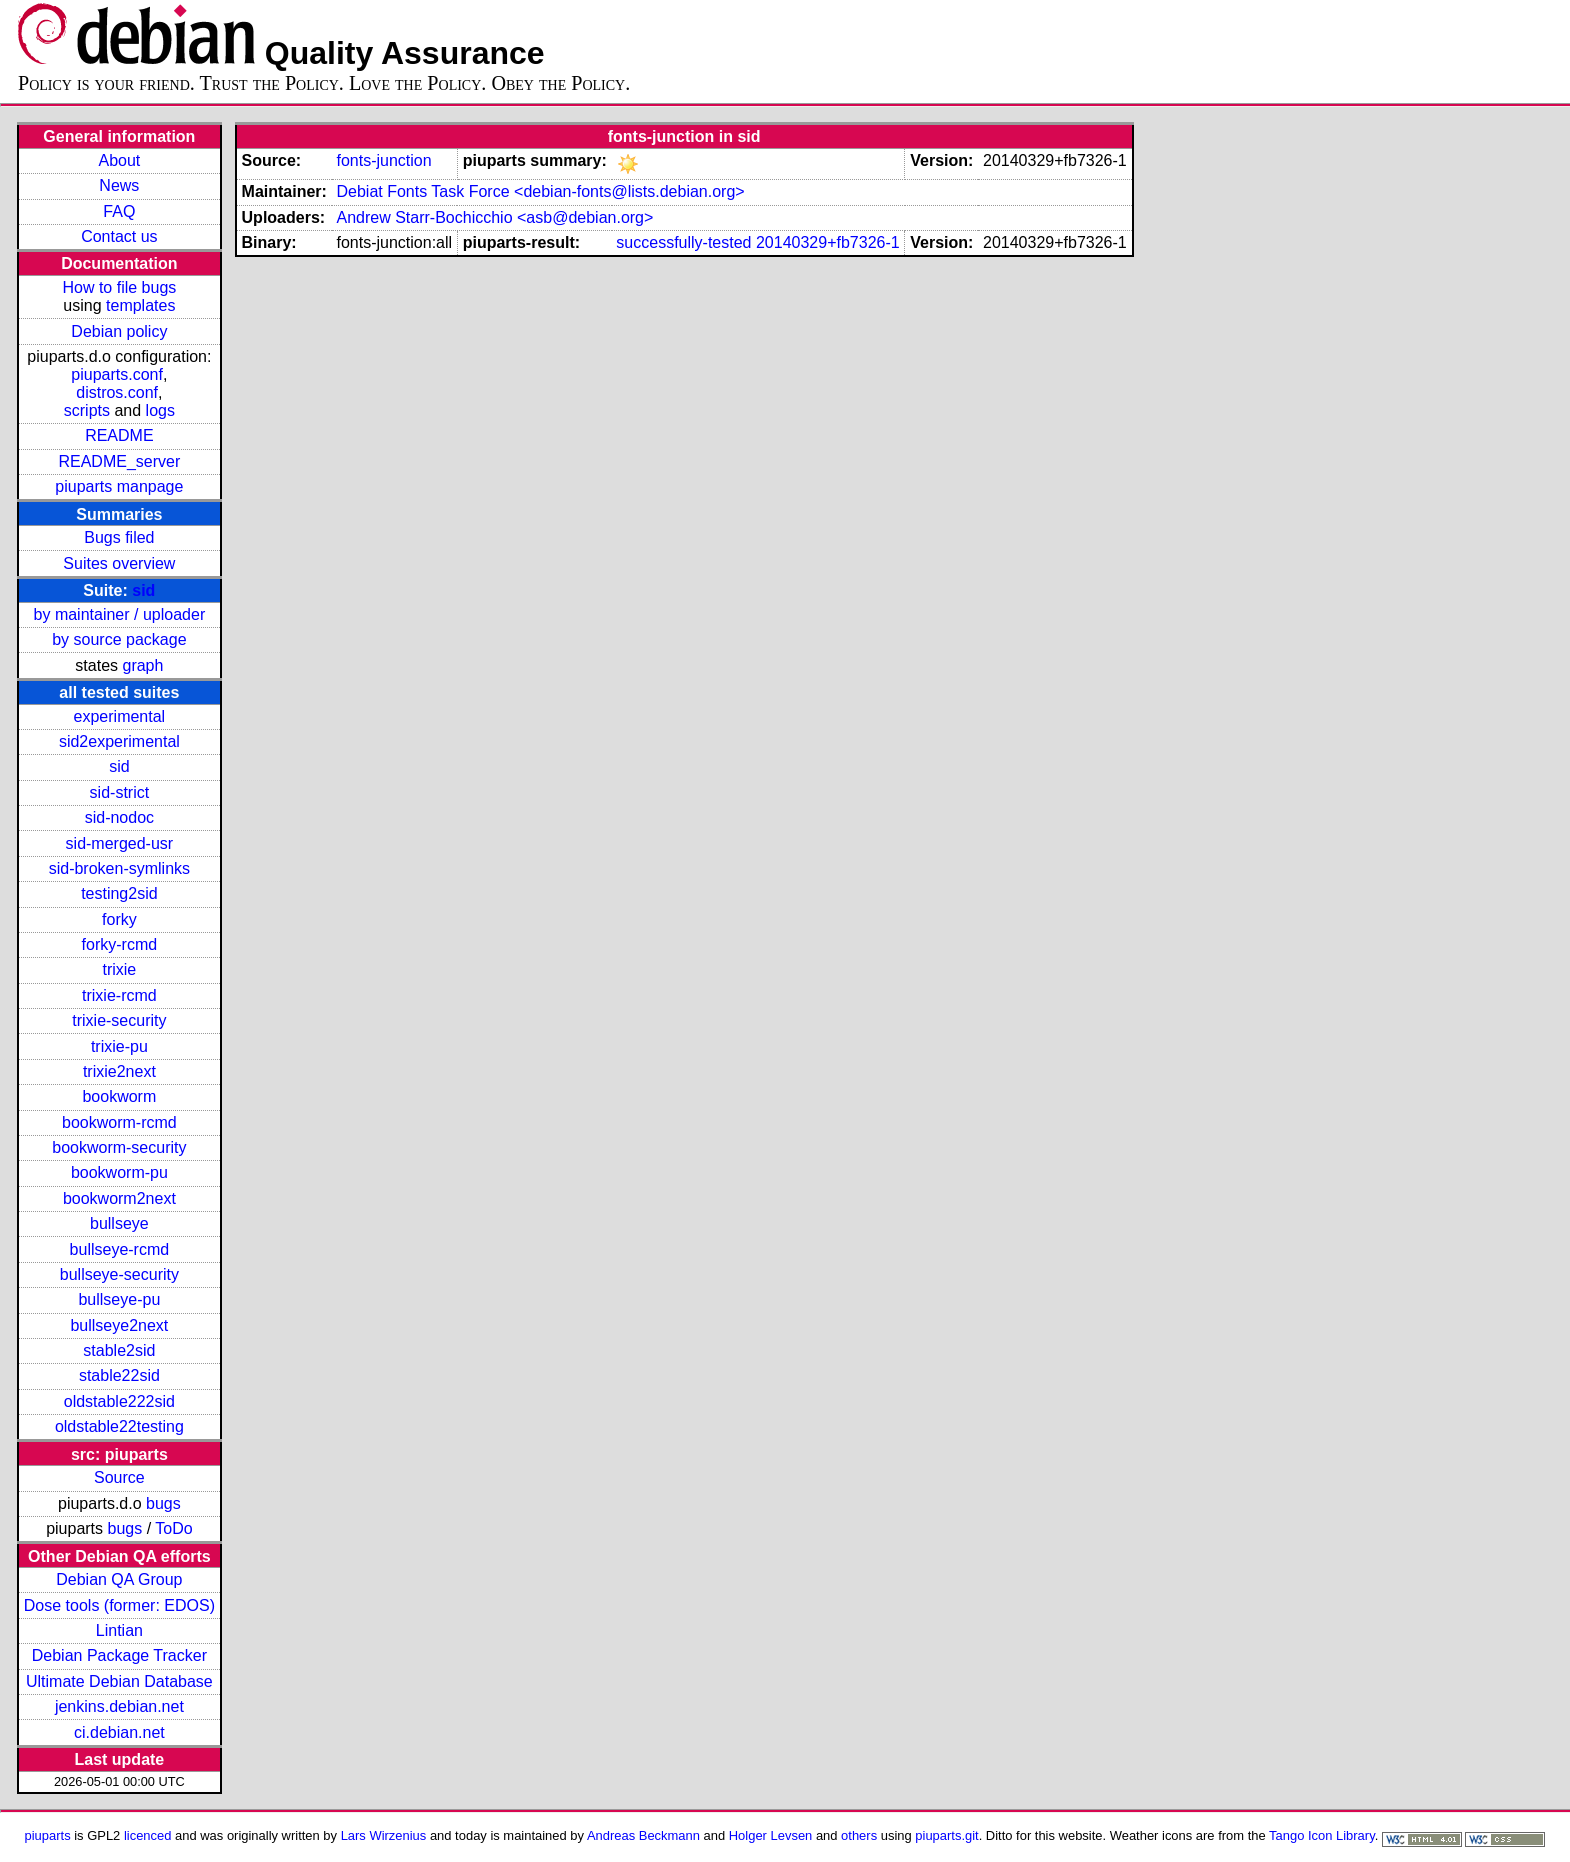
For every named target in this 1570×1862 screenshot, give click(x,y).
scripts (87, 410)
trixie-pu (119, 1046)
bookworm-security (119, 1147)
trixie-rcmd (119, 995)
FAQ (119, 211)
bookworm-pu (119, 1172)
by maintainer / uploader (120, 614)
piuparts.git (946, 1835)
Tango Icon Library (1322, 1835)
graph (142, 665)
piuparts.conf (117, 374)
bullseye (119, 1223)
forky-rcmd (120, 944)
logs (160, 410)
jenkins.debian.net (119, 1706)
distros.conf (117, 392)
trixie (119, 969)
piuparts (48, 1835)
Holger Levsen (771, 1835)
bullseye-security (119, 1274)
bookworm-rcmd (119, 1122)
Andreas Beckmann (643, 1835)
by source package (119, 639)
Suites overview (119, 563)
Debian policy (119, 331)
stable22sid (119, 1375)
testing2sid (119, 893)
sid (143, 590)
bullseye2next (119, 1325)
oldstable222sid (119, 1401)
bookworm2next (119, 1198)
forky (119, 919)
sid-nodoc (119, 817)
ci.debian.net (119, 1732)
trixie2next (119, 1071)
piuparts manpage (119, 486)
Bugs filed (119, 537)
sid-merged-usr (120, 843)
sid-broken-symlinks (119, 868)
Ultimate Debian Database (119, 1681)
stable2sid (119, 1350)
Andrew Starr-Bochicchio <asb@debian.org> (494, 217)
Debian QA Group (119, 1579)
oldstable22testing (119, 1426)
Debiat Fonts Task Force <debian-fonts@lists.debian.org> (540, 191)
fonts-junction (383, 160)
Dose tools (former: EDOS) (119, 1605)
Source (119, 1477)
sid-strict (120, 792)
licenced (148, 1835)
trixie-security (119, 1020)
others (859, 1835)
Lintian (119, 1630)
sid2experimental (119, 741)
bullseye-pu (119, 1299)
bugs (163, 1503)
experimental (120, 716)
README (119, 435)
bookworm (119, 1096)
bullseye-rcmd (120, 1249)
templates (140, 305)
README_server (119, 461)
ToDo (173, 1528)
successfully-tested (683, 242)
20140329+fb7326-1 (828, 242)
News (119, 185)
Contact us (119, 236)
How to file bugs (119, 287)
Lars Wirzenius (384, 1835)
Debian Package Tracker (119, 1655)
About (119, 160)
